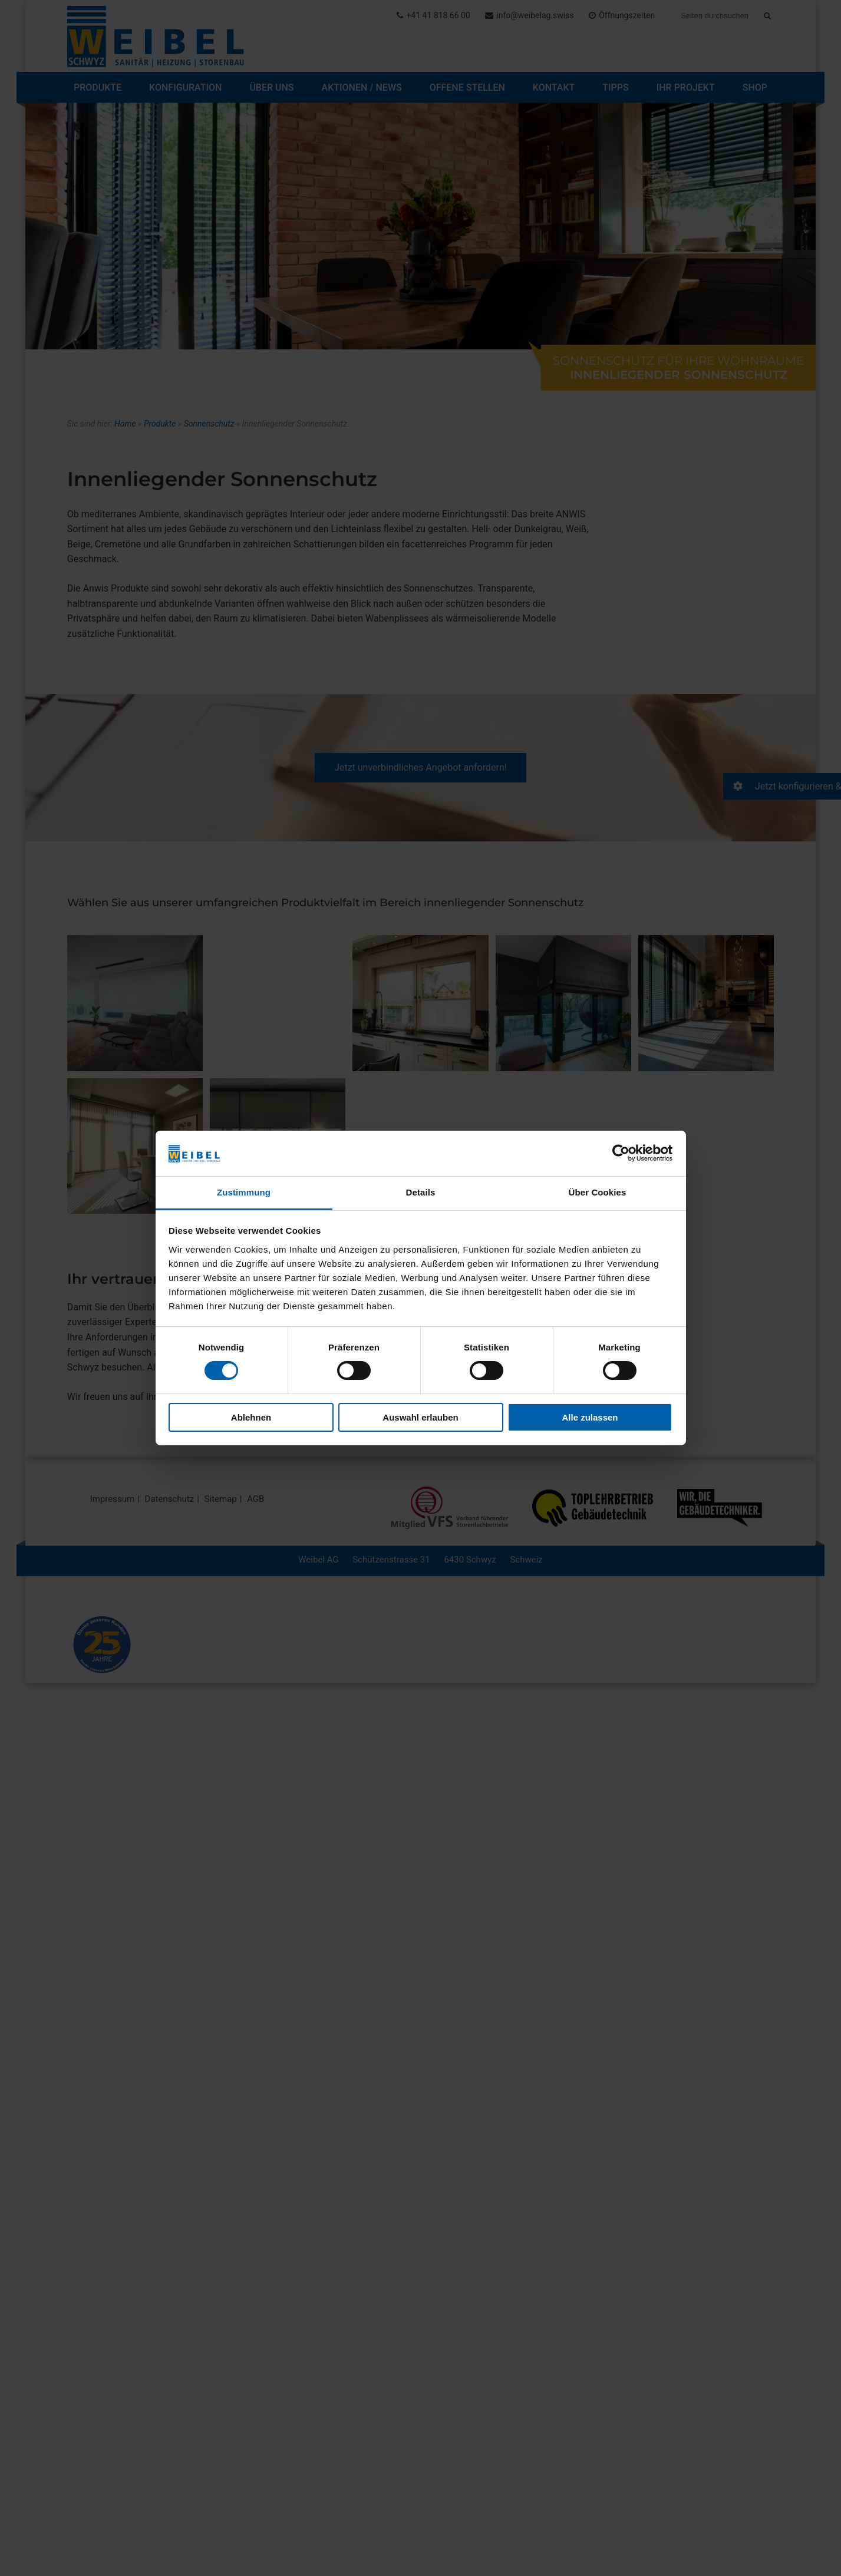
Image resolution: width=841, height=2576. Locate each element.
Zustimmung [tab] (244, 1192)
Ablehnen (251, 1417)
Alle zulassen (590, 1417)
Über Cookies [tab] (597, 1192)
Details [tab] (421, 1192)
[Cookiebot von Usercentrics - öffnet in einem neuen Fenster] (620, 1153)
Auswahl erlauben (420, 1417)
